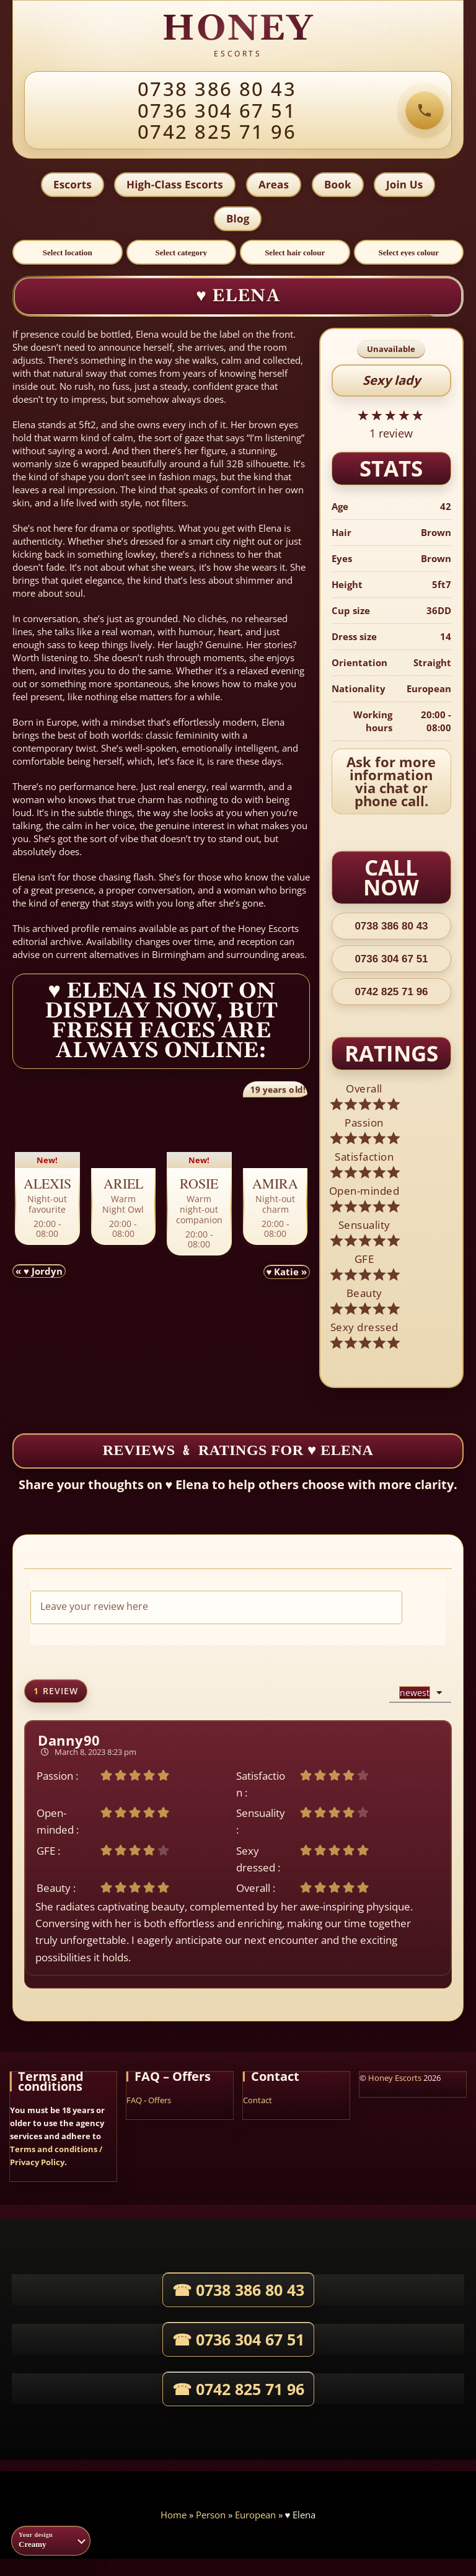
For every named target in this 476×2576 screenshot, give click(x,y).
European (255, 2517)
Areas (273, 185)
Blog (237, 220)
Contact (257, 2102)
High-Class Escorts (174, 185)
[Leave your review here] (216, 1610)
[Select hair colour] (295, 255)
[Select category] (181, 255)
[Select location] (67, 255)
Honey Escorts (394, 2080)
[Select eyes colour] (409, 255)
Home (174, 2517)
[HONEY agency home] (238, 36)
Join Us (406, 185)
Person (211, 2517)
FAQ (134, 2102)
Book (338, 185)
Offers (159, 2102)
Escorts (70, 185)
